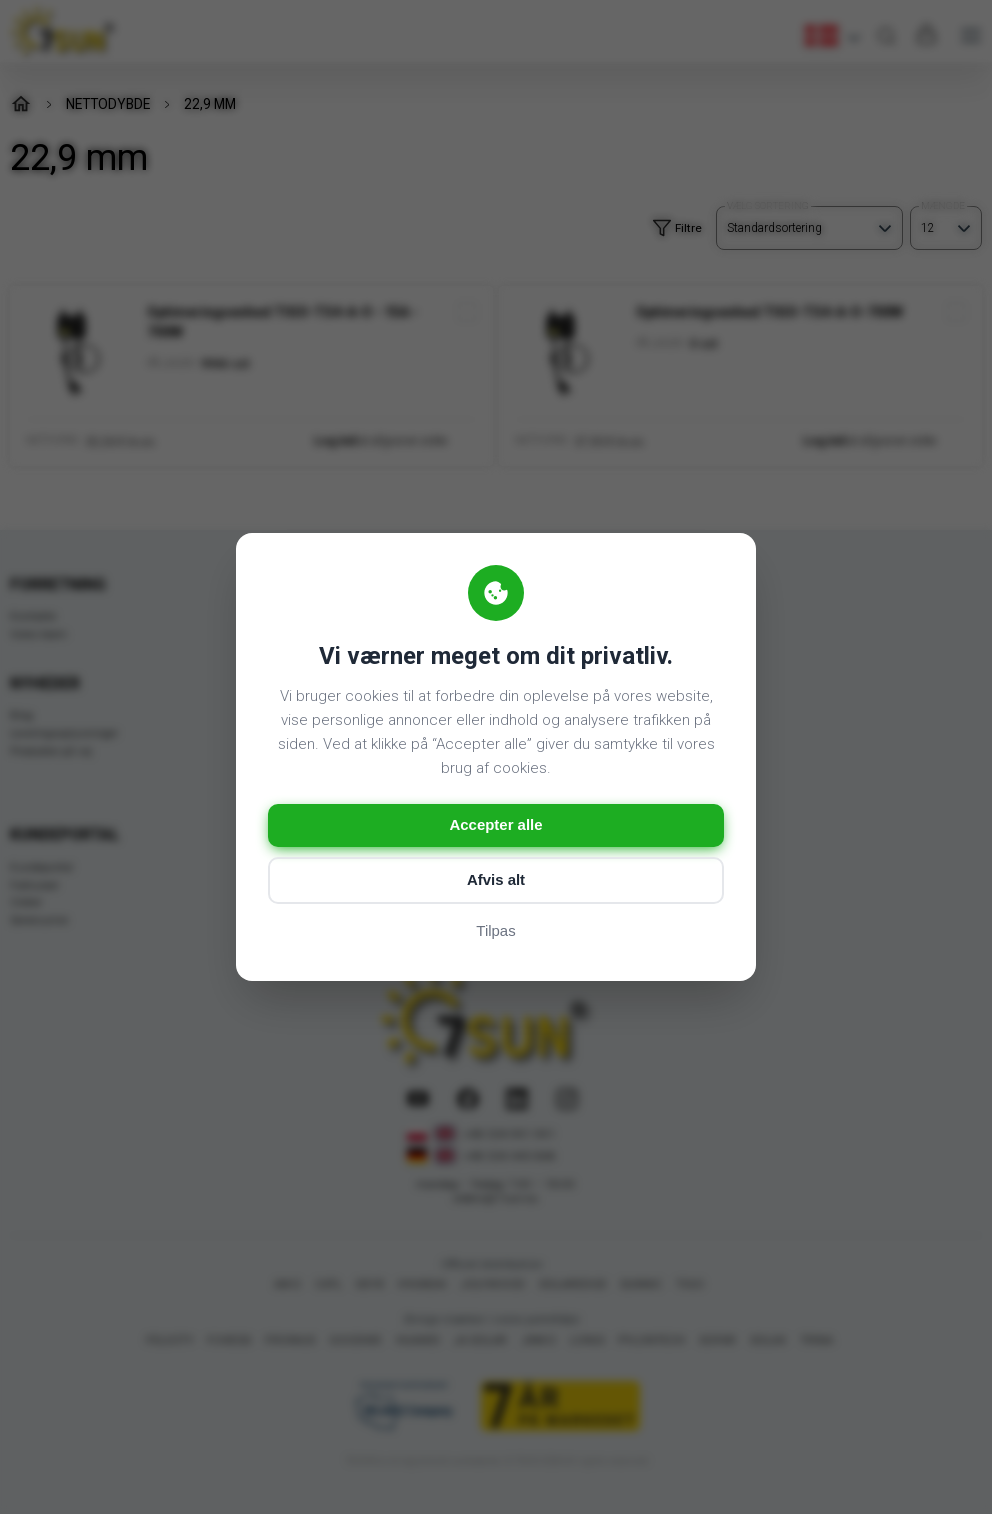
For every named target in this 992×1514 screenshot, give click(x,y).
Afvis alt (496, 880)
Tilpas (495, 931)
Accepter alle (495, 825)
